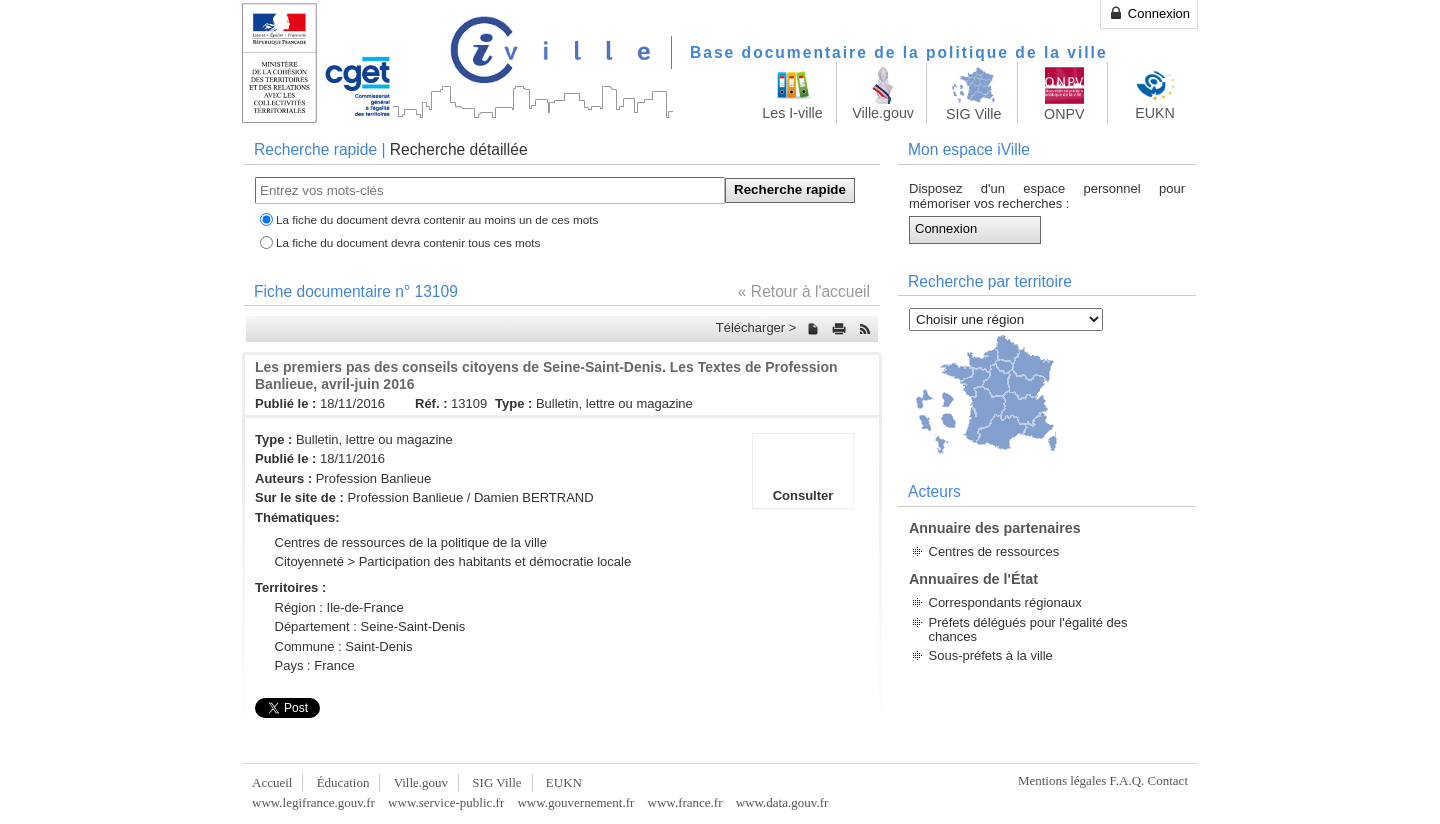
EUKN (564, 782)
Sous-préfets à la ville (991, 655)
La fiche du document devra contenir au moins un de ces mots (437, 219)
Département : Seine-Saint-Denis (370, 626)
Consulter (803, 471)
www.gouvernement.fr (575, 802)
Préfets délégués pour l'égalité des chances (1028, 629)
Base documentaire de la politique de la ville (899, 52)
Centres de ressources (994, 551)
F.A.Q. (1127, 780)
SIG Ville (496, 782)
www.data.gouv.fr (782, 802)
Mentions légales (1062, 780)
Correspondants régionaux (1005, 602)
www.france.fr (685, 802)
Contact (1168, 780)
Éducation (343, 782)
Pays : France (315, 665)
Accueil (272, 782)
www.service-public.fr (446, 802)
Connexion (1149, 13)
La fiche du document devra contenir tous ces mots (408, 242)
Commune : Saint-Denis (344, 646)
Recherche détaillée (459, 149)
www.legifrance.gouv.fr (313, 802)
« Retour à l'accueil (804, 291)
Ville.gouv (421, 782)
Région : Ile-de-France (339, 607)
